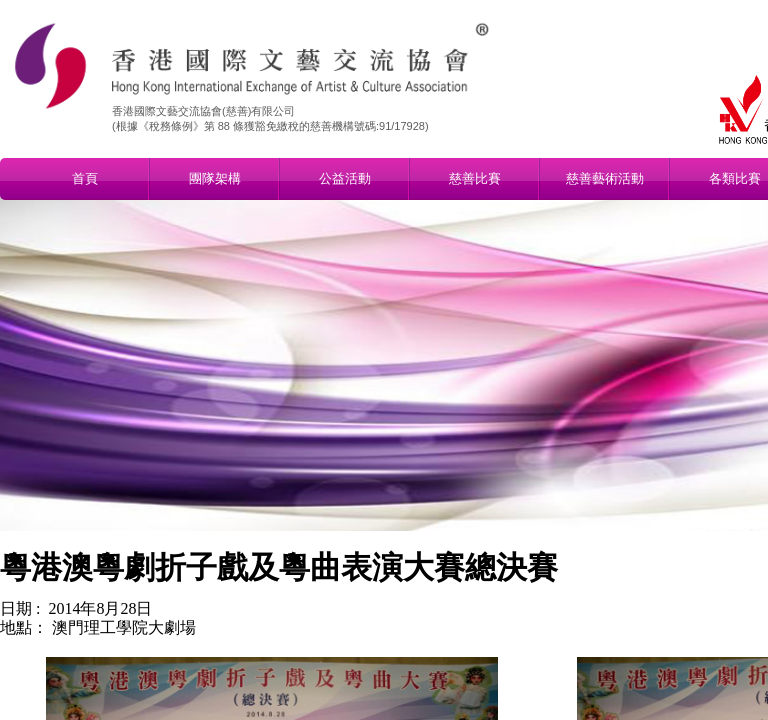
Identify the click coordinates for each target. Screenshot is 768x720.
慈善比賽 (475, 178)
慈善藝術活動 (605, 178)
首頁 (85, 178)
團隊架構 (215, 178)
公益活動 (345, 178)
